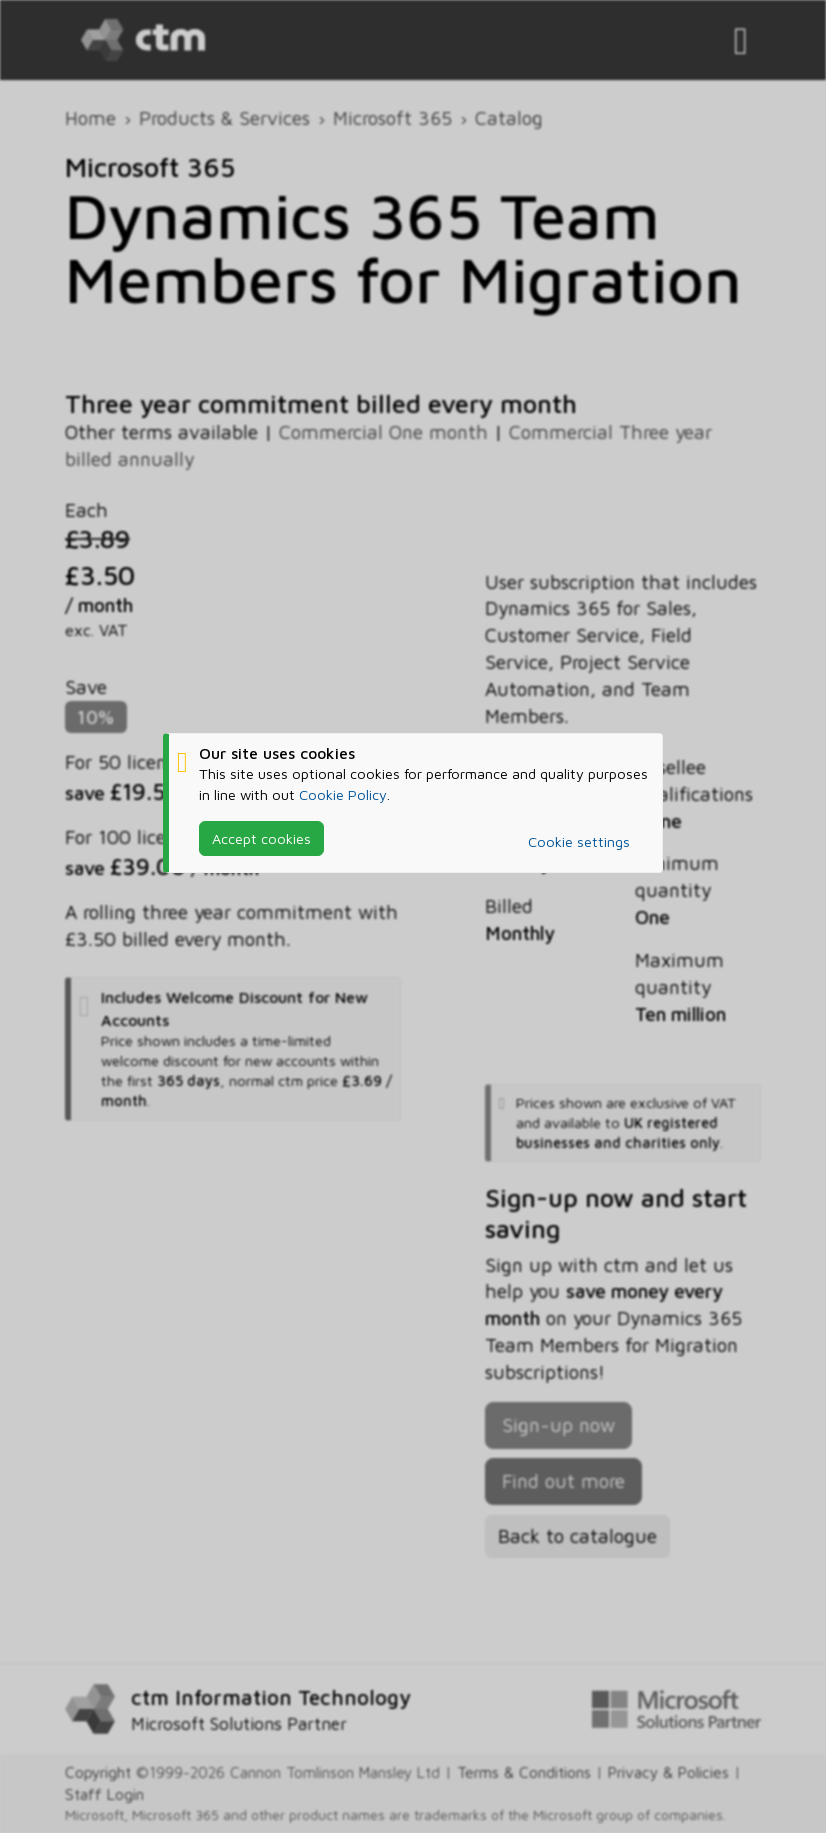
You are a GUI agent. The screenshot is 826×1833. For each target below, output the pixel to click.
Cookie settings (579, 841)
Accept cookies (261, 838)
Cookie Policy (343, 794)
